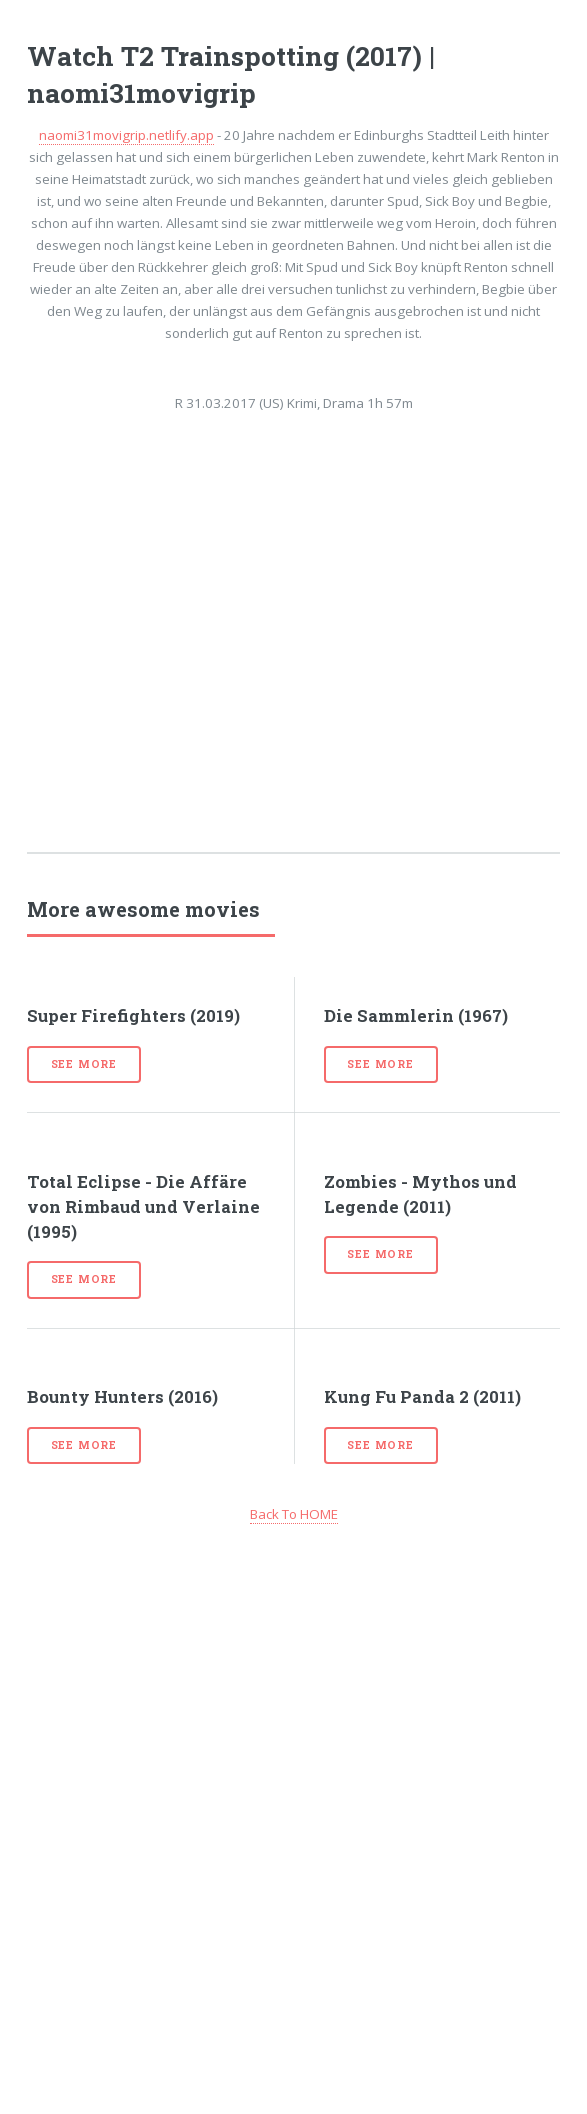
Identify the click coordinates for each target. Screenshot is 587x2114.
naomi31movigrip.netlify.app (126, 135)
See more (84, 1064)
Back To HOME (294, 1514)
